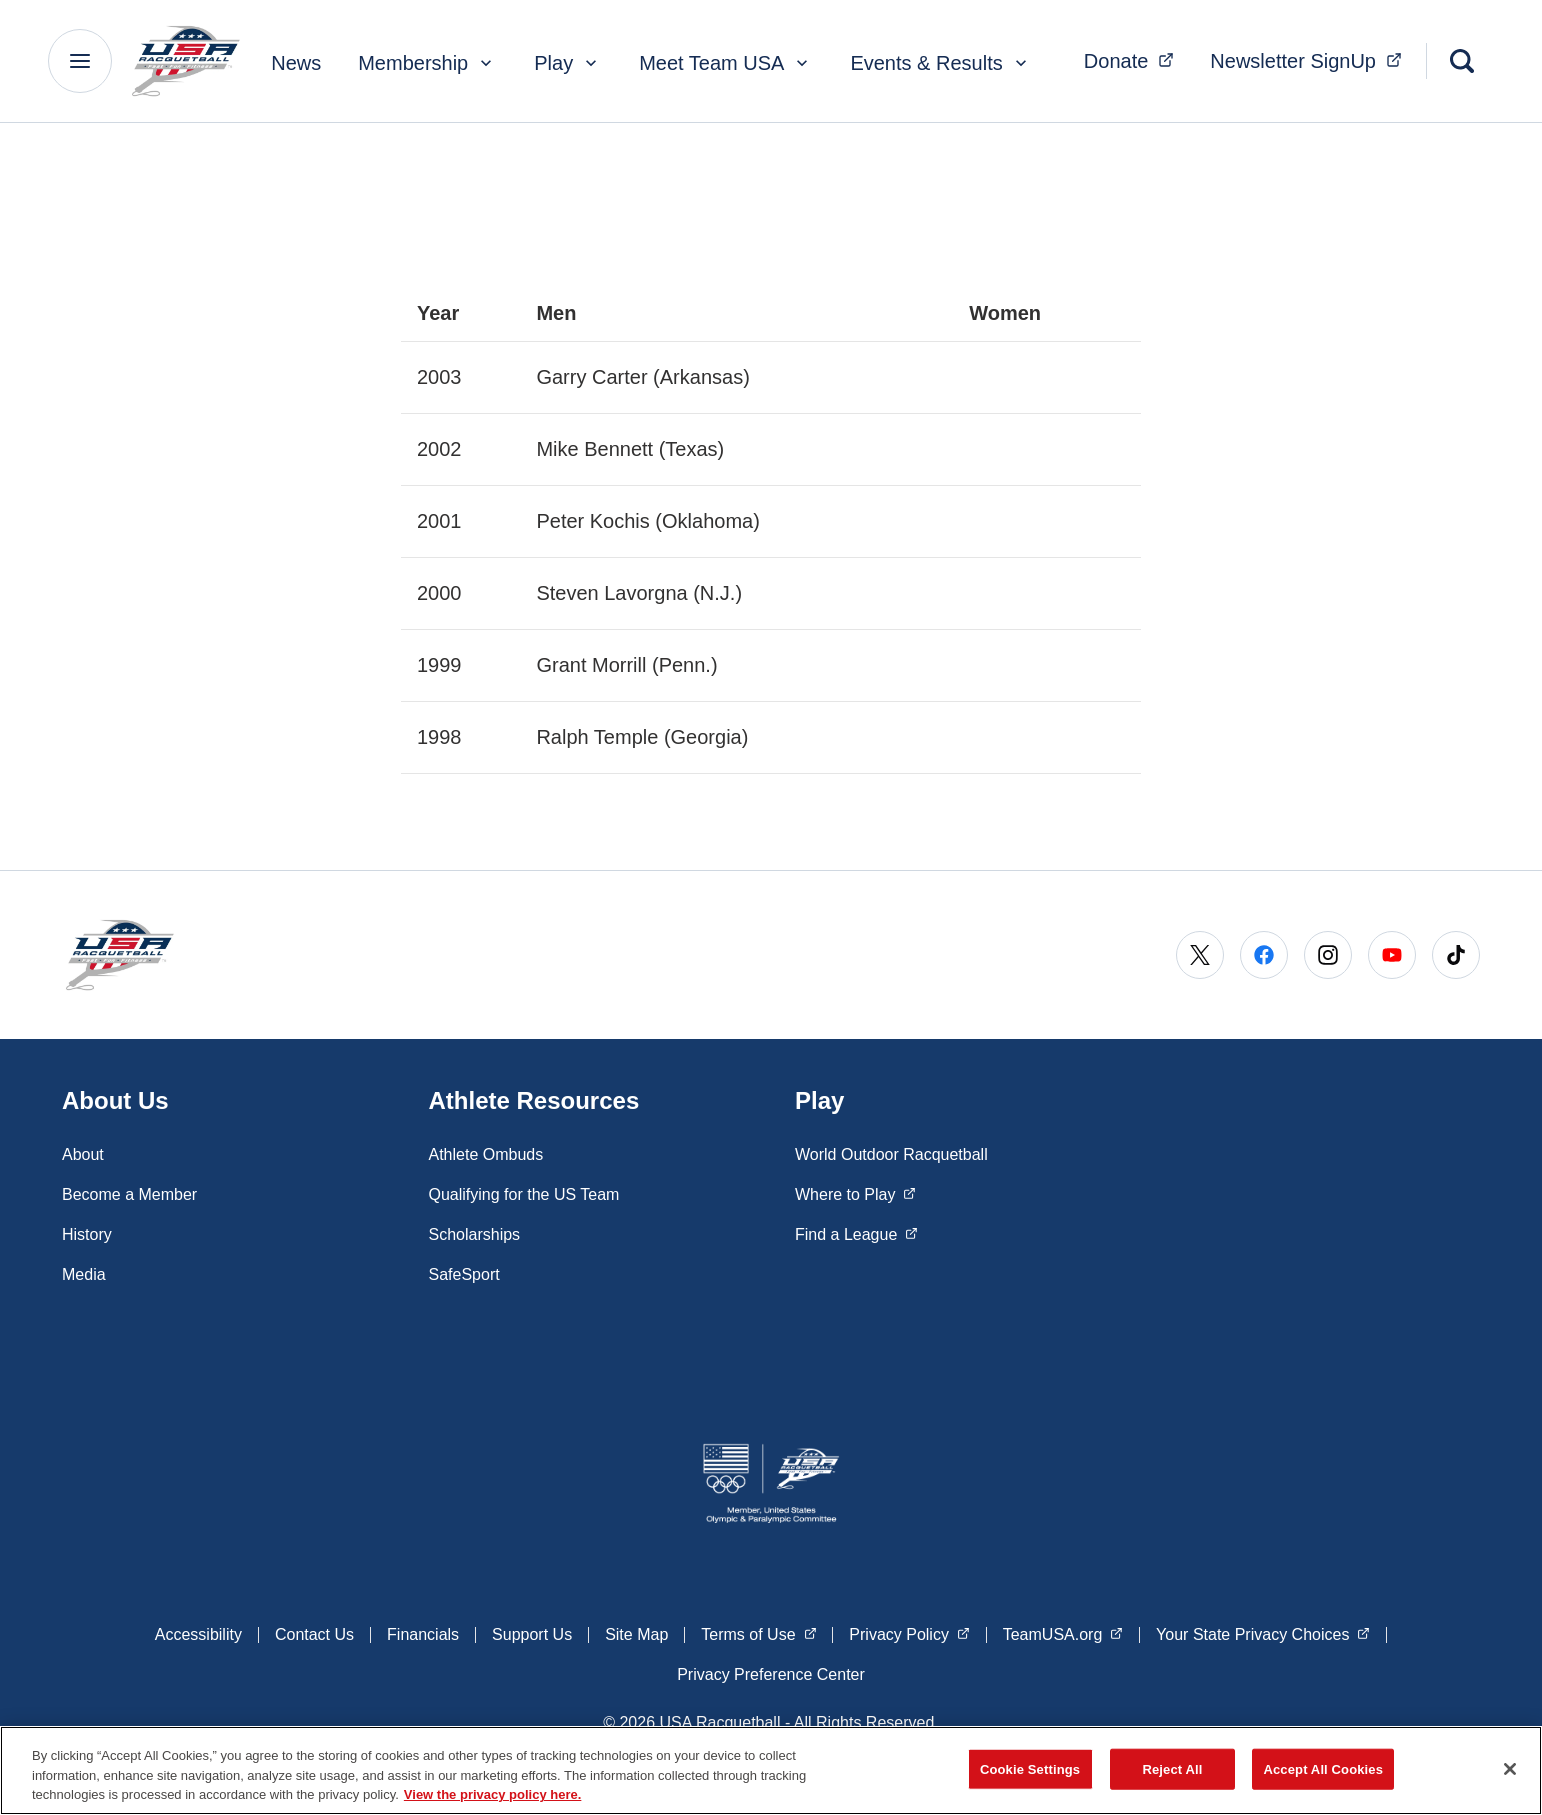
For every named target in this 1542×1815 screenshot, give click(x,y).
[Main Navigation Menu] (80, 61)
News (296, 63)
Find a (856, 1233)
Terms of (758, 1633)
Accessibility (198, 1634)
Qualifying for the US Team (524, 1194)
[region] (771, 1770)
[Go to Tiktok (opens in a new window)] (1456, 955)
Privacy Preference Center (771, 1674)
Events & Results (940, 63)
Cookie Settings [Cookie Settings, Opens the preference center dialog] (1030, 1768)
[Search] (1462, 61)
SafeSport (464, 1274)
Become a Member (129, 1194)
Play (567, 63)
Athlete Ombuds (486, 1154)
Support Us (532, 1634)
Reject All (1172, 1768)
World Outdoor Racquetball (891, 1154)
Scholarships (475, 1234)
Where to (855, 1193)
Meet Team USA (725, 63)
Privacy (909, 1633)
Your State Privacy (1263, 1633)
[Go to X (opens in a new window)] (1200, 955)
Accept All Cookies (1323, 1768)
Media (84, 1274)
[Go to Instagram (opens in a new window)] (1328, 955)
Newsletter (1312, 58)
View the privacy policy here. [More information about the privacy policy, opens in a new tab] (493, 1794)
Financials (423, 1634)
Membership (427, 63)
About (83, 1154)
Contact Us (314, 1634)
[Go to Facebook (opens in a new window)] (1264, 955)
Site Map (636, 1634)
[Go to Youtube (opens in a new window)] (1392, 955)
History (87, 1234)
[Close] (1510, 1769)
